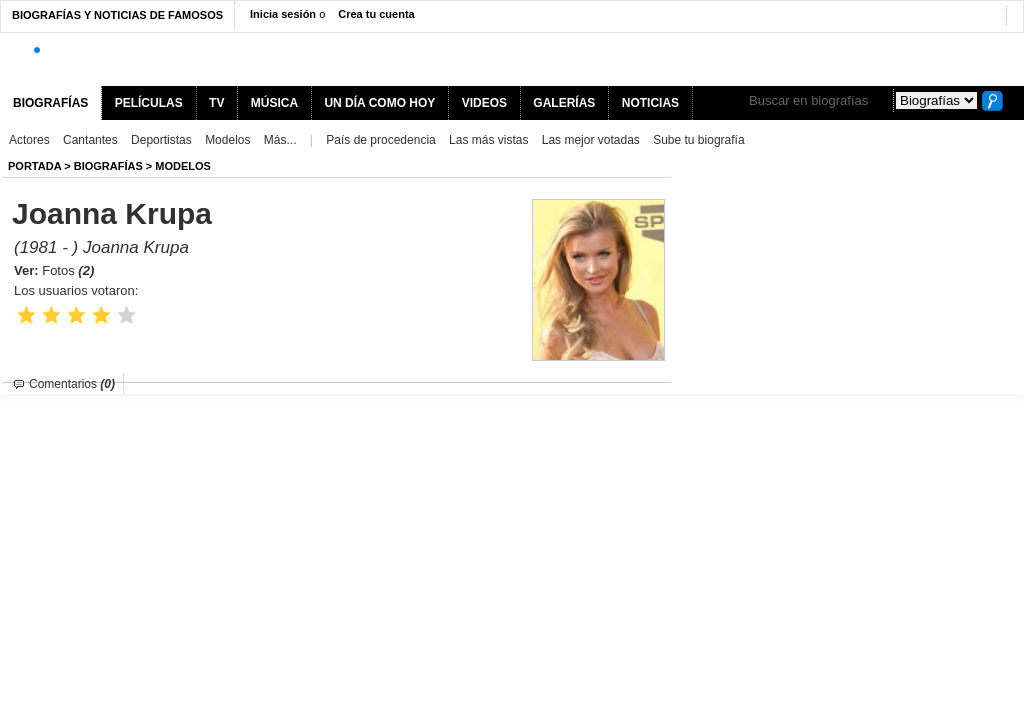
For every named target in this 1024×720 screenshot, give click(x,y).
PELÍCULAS (149, 103)
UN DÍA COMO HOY (379, 103)
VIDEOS (484, 103)
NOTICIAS (650, 103)
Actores (29, 140)
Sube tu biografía (698, 140)
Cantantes (90, 140)
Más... (280, 140)
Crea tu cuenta (376, 14)
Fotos (68, 270)
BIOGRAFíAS (108, 166)
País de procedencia (380, 140)
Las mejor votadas (591, 140)
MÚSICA (274, 103)
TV (216, 103)
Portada (34, 166)
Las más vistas (488, 140)
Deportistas (161, 140)
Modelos (227, 140)
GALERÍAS (564, 103)
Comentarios (72, 384)
